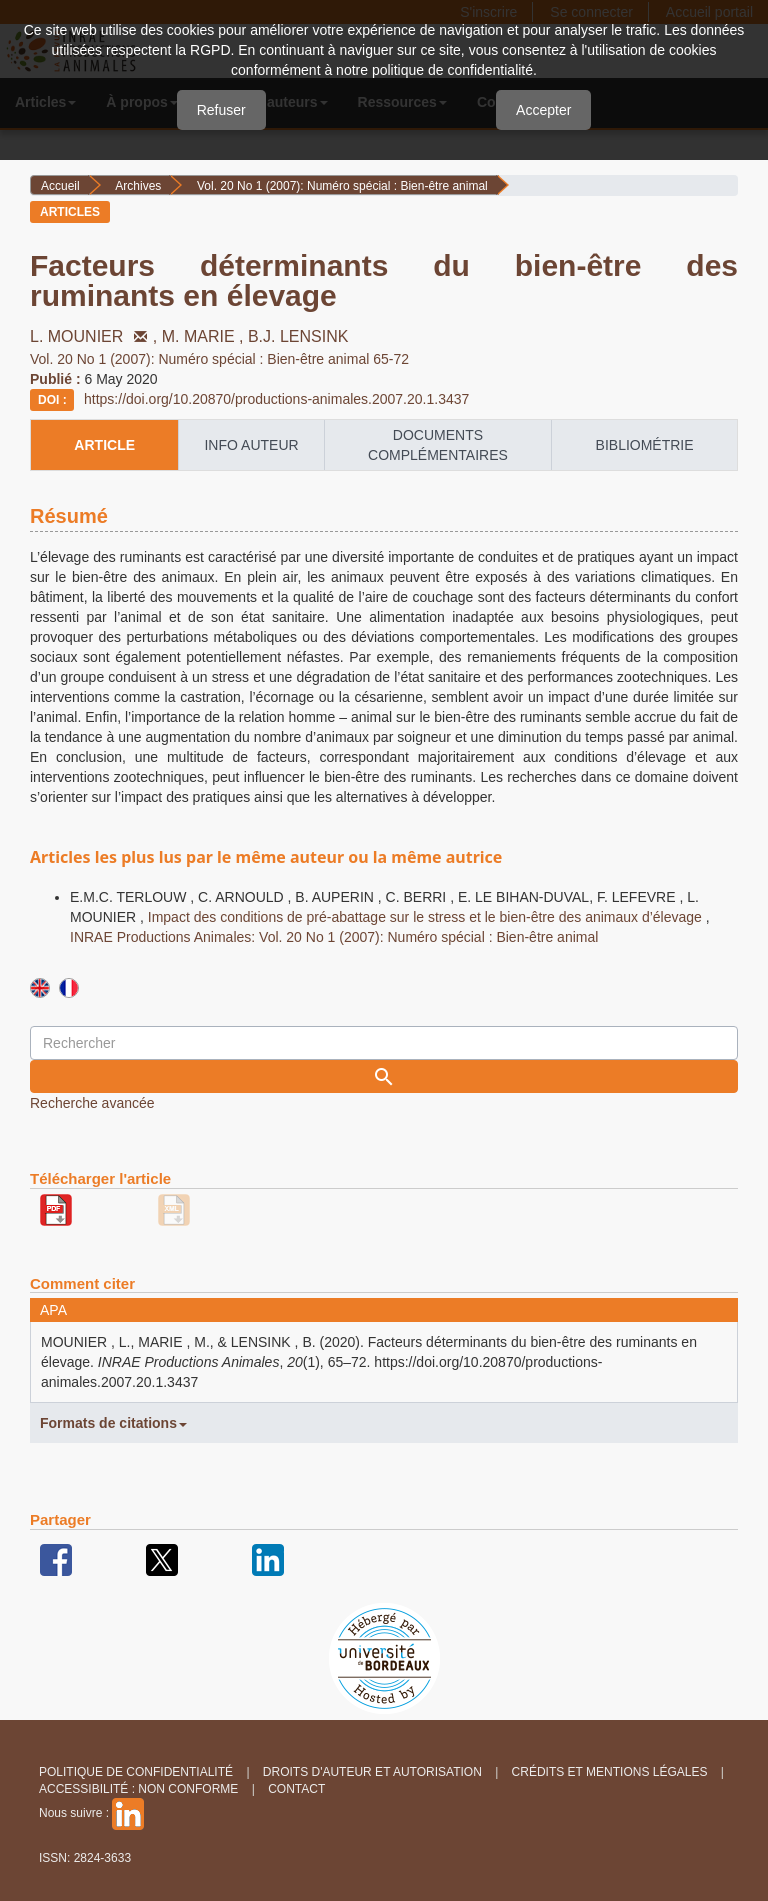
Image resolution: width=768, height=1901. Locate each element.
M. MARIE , (205, 336)
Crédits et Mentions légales (610, 1772)
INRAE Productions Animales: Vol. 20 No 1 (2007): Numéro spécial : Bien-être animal (334, 937)
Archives (138, 186)
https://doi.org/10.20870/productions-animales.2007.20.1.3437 (276, 399)
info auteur (251, 445)
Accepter (543, 110)
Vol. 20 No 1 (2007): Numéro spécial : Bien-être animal (342, 186)
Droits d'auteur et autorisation (372, 1772)
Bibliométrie (645, 445)
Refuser (221, 110)
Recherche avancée (92, 1103)
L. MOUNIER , (96, 336)
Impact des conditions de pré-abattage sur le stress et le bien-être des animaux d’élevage (427, 917)
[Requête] (384, 1043)
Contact (296, 1789)
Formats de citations (113, 1423)
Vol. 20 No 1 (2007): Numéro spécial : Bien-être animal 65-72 (219, 359)
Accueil (60, 186)
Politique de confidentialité (136, 1772)
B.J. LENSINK (298, 336)
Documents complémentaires (438, 445)
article (104, 445)
